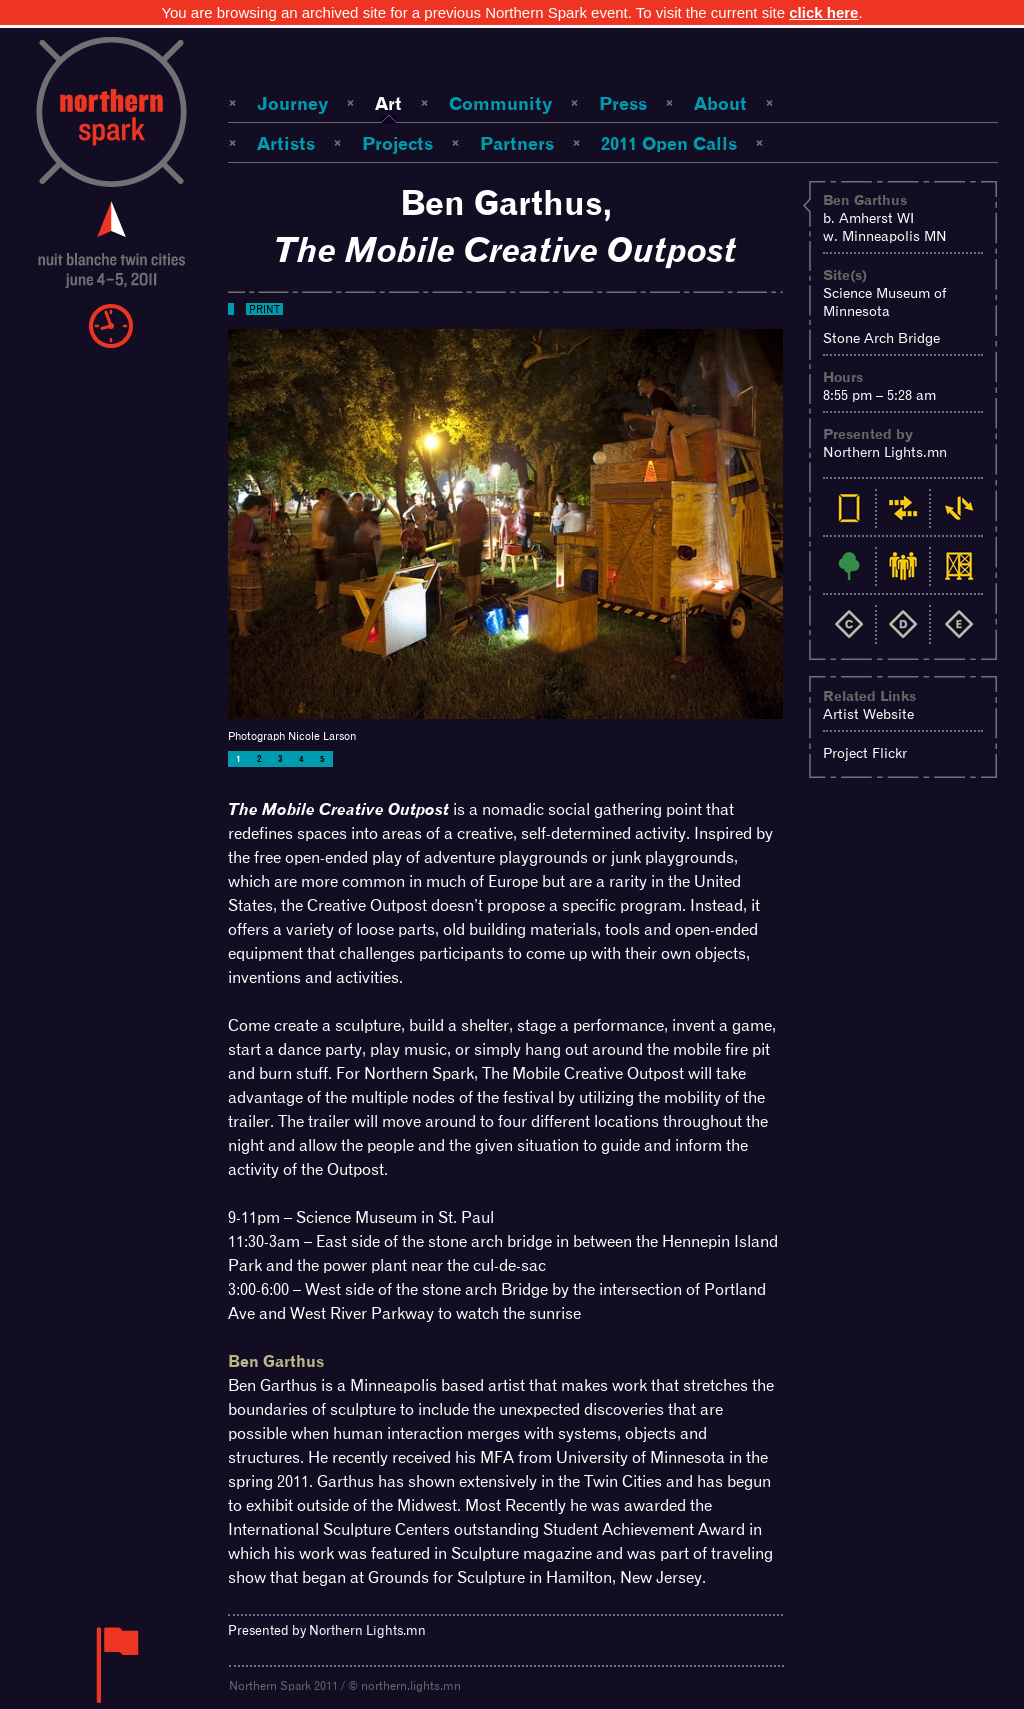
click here (823, 12)
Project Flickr (865, 753)
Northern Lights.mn (885, 452)
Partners (517, 143)
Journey (292, 103)
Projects (397, 143)
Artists (286, 143)
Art (388, 103)
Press (623, 103)
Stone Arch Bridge (881, 338)
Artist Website (868, 714)
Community (500, 103)
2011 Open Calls (669, 143)
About (720, 103)
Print (264, 309)
